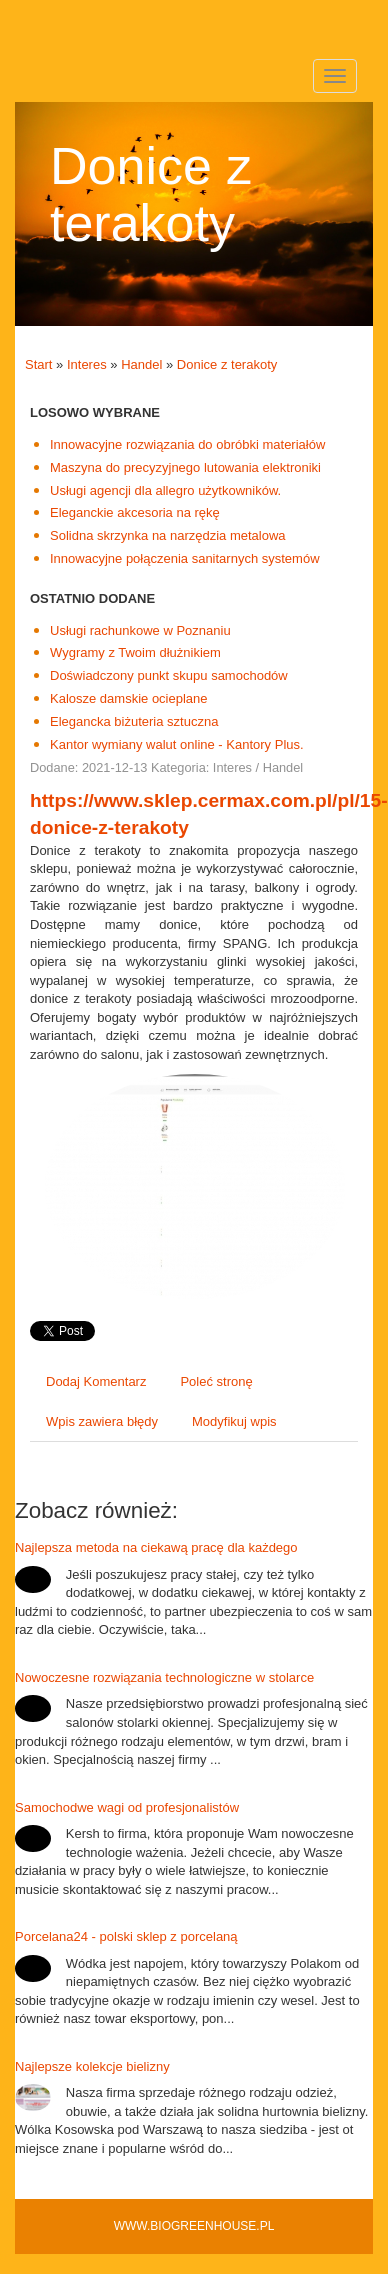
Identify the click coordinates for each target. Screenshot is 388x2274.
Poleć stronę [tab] (216, 1381)
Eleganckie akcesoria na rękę (135, 512)
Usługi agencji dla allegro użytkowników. (165, 490)
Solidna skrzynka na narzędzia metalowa (168, 535)
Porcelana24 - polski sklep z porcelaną (126, 1936)
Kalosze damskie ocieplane (129, 698)
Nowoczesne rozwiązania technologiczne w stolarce (164, 1677)
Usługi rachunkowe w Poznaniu (140, 630)
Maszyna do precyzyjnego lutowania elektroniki (185, 467)
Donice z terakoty (227, 364)
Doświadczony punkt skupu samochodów (169, 675)
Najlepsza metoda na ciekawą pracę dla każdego (156, 1547)
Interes (87, 364)
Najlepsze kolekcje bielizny (92, 2066)
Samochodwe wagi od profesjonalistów (127, 1807)
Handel (141, 364)
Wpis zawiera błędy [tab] (102, 1421)
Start (38, 364)
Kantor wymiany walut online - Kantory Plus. (177, 744)
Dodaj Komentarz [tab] (96, 1381)
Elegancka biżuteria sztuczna (134, 721)
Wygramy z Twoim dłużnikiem (135, 652)
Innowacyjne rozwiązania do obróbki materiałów (187, 444)
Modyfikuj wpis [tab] (234, 1421)
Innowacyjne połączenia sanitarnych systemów (185, 558)
